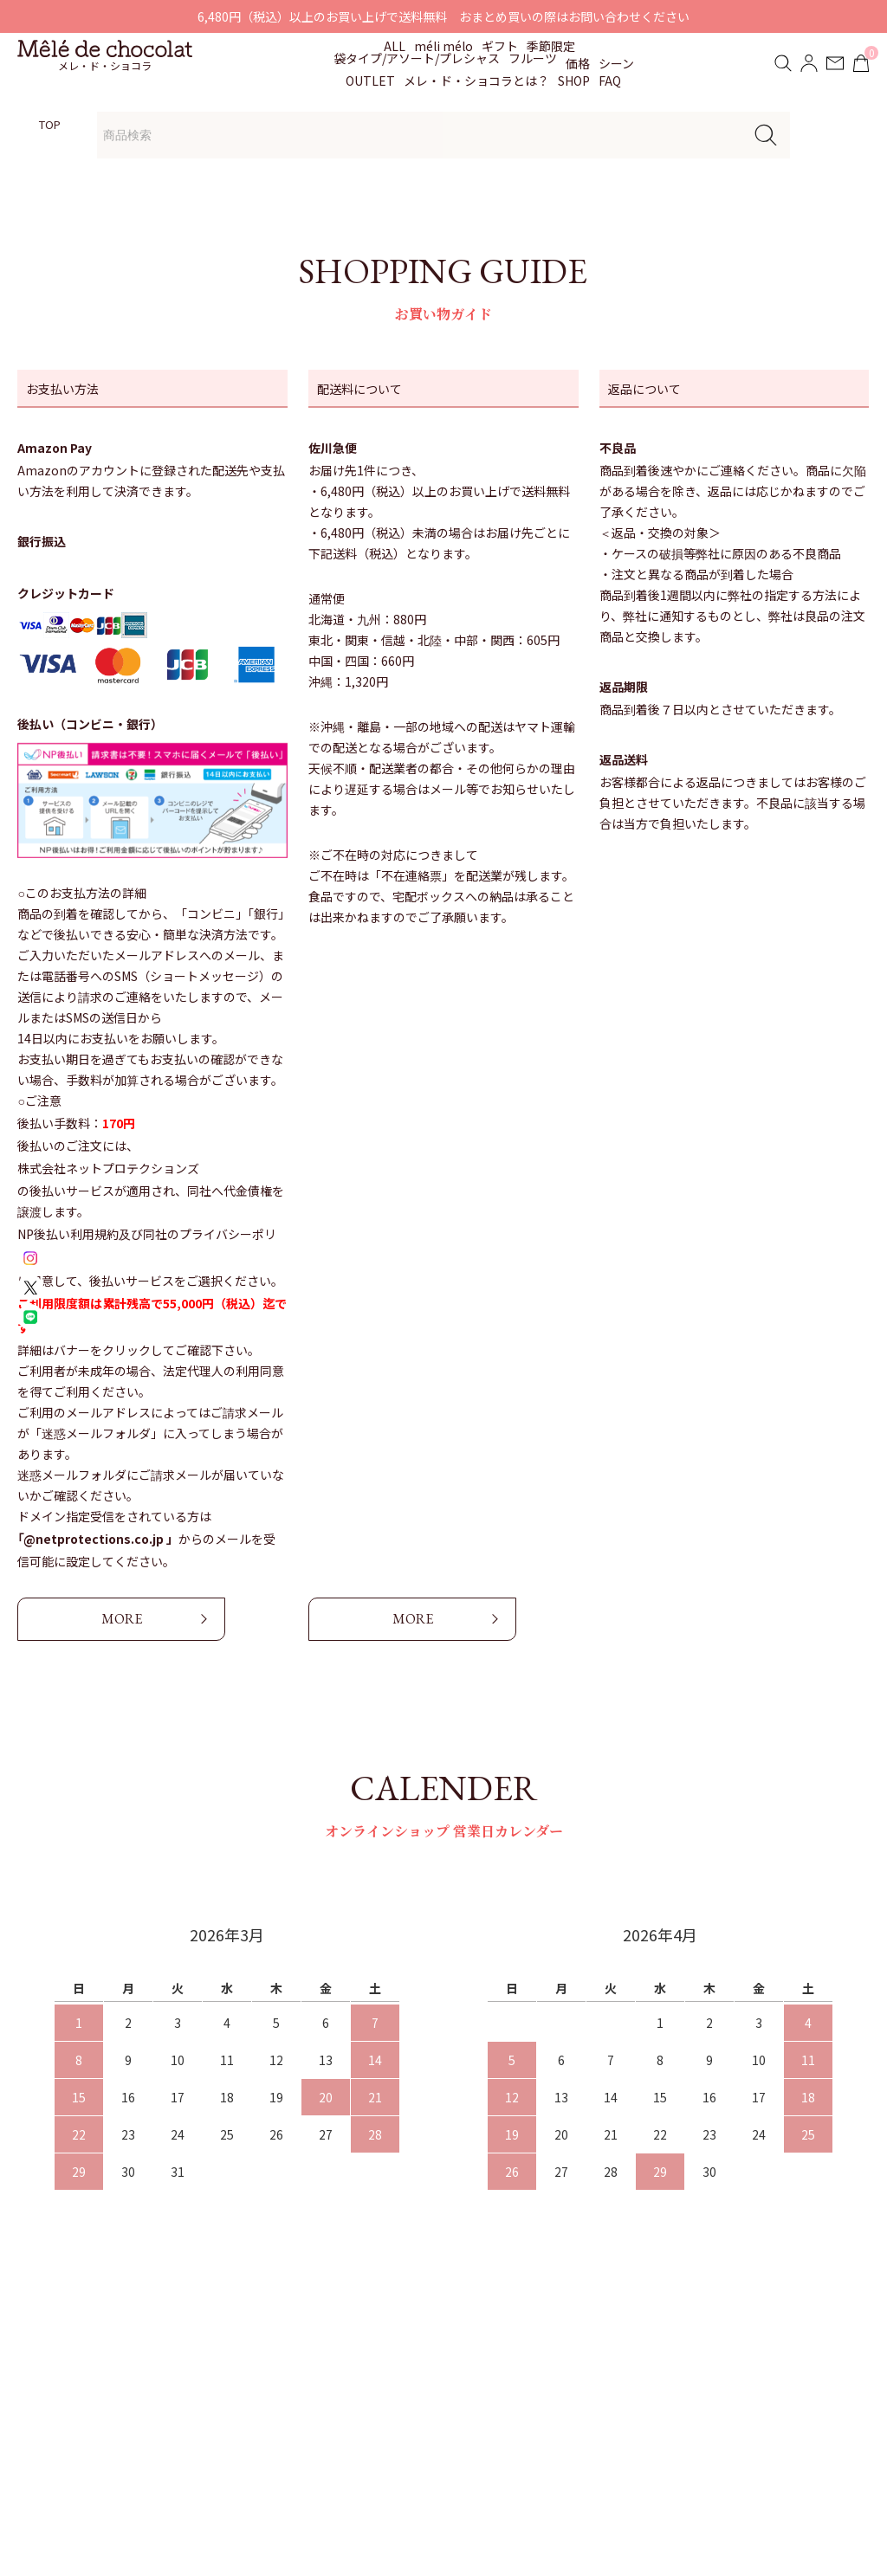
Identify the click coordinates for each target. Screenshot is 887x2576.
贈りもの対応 (411, 2377)
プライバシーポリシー (652, 2410)
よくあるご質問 (417, 2410)
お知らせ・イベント (429, 2344)
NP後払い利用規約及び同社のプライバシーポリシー (146, 1246)
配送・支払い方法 (640, 2344)
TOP (50, 124)
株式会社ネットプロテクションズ (108, 1168)
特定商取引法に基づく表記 (664, 2377)
